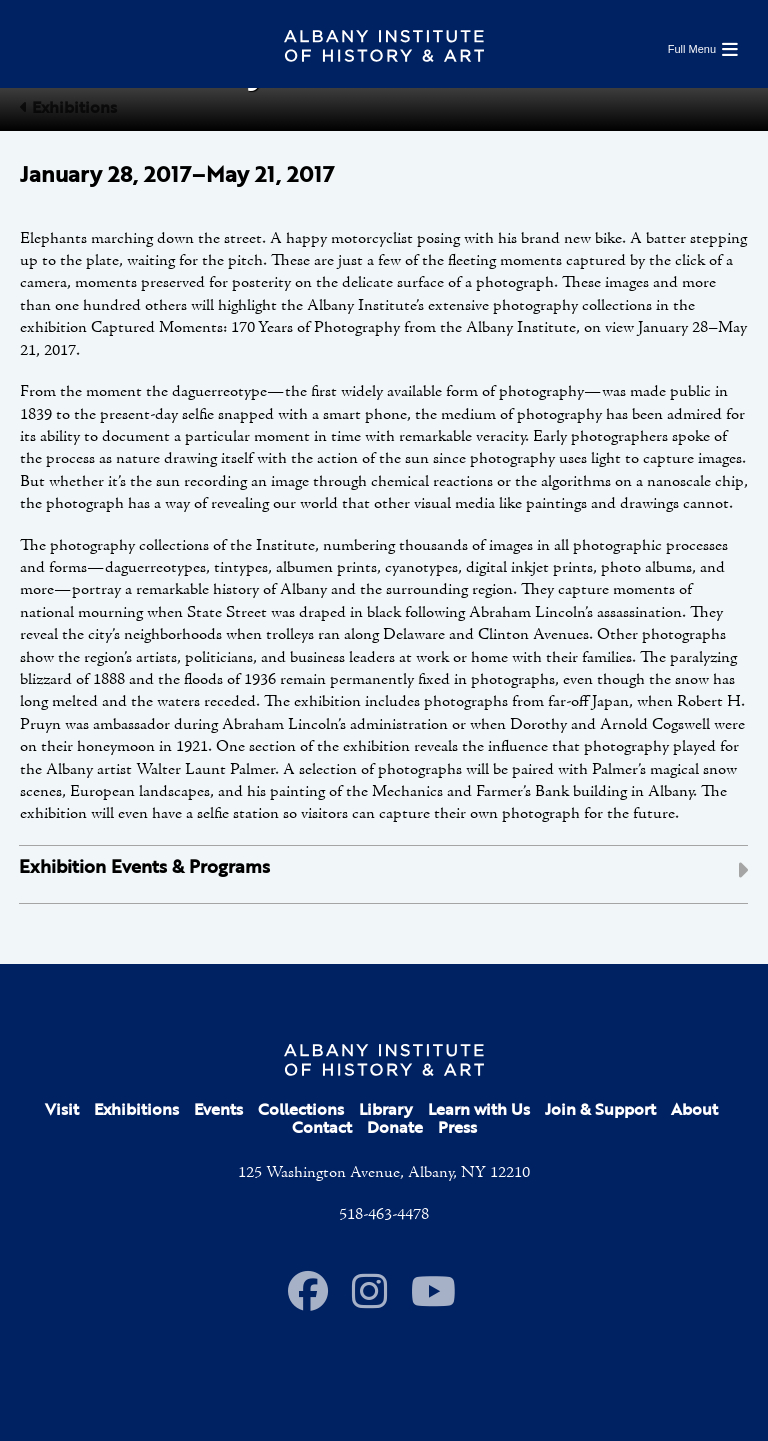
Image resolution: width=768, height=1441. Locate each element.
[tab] (383, 874)
